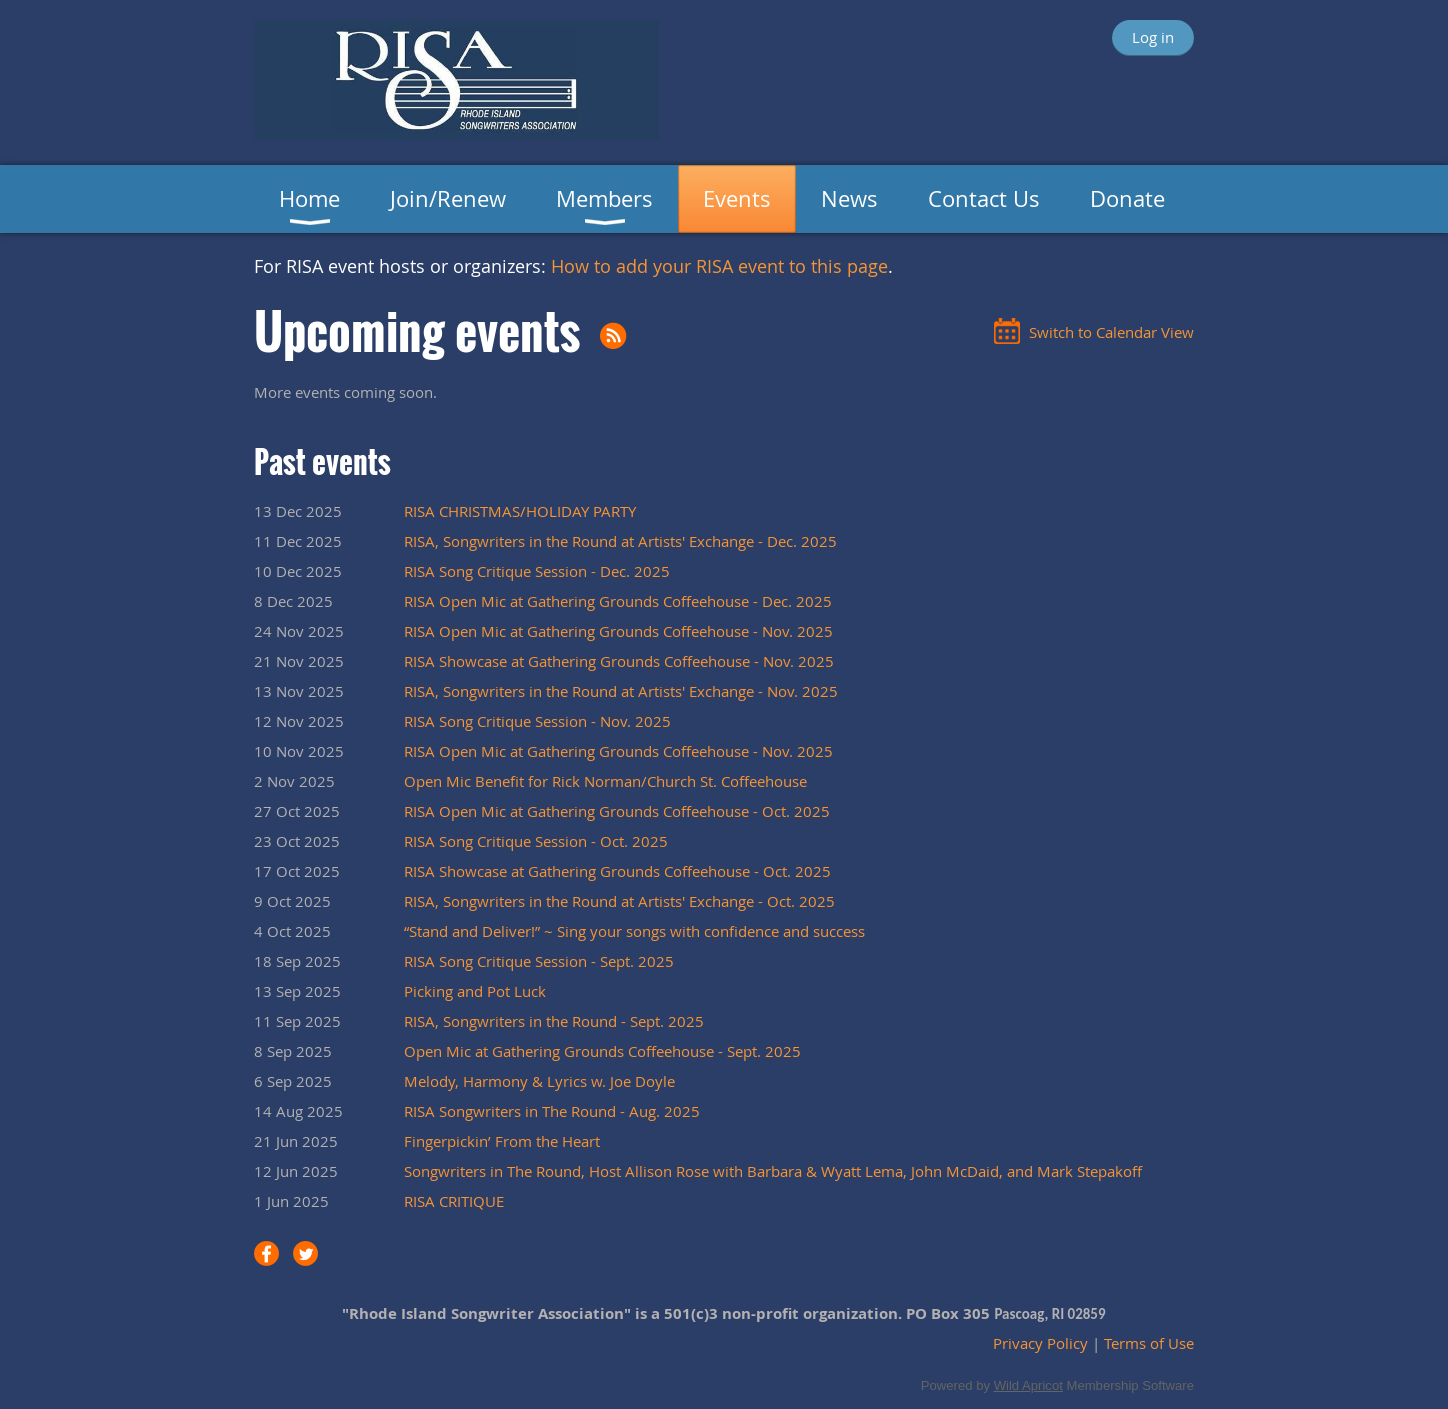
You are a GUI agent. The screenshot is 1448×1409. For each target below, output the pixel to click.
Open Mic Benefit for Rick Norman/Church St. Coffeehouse (605, 781)
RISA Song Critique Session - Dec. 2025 (537, 571)
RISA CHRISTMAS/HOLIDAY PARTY (520, 511)
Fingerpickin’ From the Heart (502, 1141)
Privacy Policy (1040, 1343)
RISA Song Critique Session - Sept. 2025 (539, 961)
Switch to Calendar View (1111, 332)
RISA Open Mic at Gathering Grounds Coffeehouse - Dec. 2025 (618, 601)
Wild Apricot (1028, 1385)
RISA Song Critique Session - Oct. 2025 (536, 841)
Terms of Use (1149, 1343)
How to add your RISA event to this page (719, 266)
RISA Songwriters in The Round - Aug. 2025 (552, 1111)
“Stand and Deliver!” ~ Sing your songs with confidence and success (634, 931)
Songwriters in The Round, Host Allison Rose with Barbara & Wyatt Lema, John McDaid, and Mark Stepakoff (773, 1171)
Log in (1153, 37)
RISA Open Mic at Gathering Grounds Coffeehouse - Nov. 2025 (618, 631)
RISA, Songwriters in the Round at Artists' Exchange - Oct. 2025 (619, 901)
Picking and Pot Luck (475, 991)
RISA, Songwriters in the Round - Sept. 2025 (554, 1021)
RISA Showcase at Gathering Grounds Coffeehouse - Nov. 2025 (619, 661)
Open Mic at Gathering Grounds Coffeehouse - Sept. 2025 (602, 1051)
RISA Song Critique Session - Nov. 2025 (537, 721)
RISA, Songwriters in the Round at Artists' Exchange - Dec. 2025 (620, 541)
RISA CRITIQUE (454, 1201)
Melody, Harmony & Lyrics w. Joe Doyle (539, 1081)
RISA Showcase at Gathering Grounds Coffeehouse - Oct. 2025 (617, 871)
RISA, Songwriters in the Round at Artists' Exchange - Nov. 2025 (621, 691)
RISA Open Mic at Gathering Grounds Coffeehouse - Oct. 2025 (617, 811)
